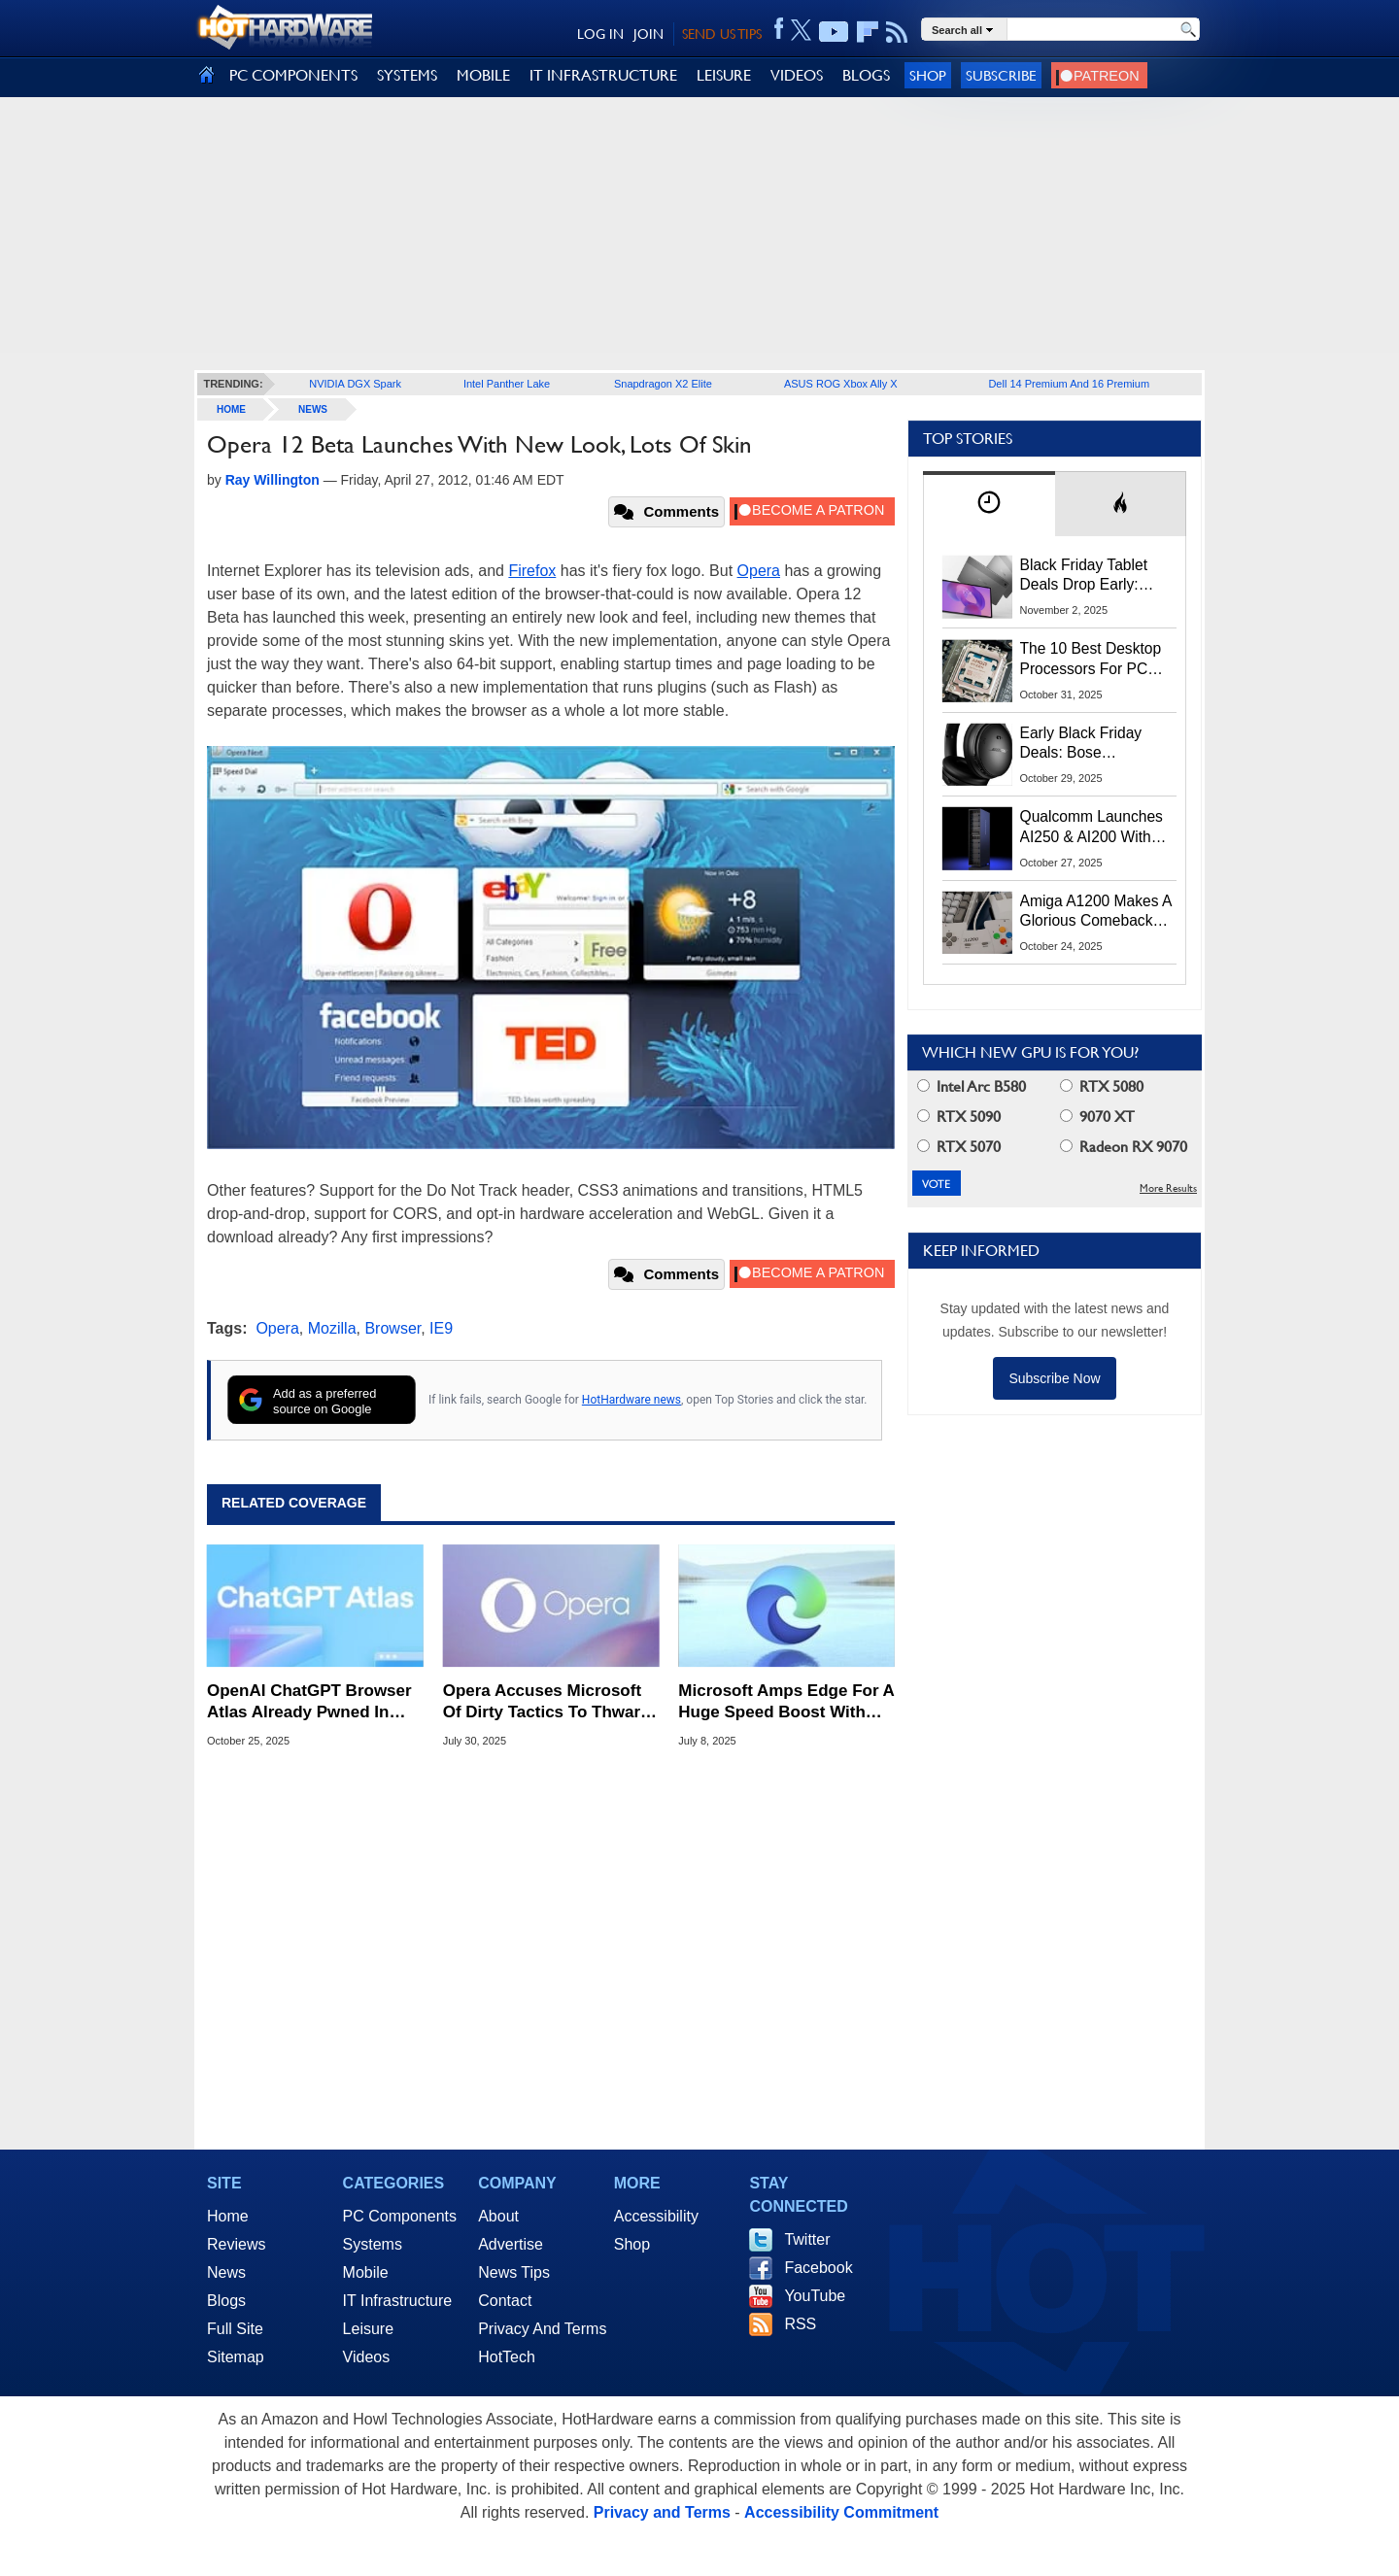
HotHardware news (631, 1400)
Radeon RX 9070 (1123, 1146)
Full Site (235, 2329)
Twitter (807, 2239)
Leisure (368, 2329)
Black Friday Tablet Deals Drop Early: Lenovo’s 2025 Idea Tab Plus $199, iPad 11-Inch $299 (1087, 576)
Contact (504, 2300)
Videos (367, 2357)
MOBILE (483, 75)
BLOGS (866, 75)
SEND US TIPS (722, 34)
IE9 (441, 1328)
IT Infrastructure (398, 2300)
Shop (927, 75)
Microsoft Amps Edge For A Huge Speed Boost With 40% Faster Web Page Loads (786, 1702)
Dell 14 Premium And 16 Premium (1068, 384)
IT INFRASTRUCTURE (603, 75)
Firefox (532, 570)
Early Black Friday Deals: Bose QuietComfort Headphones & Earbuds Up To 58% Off (1087, 744)
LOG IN (600, 34)
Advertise (510, 2244)
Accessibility (656, 2216)
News (312, 409)
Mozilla (332, 1328)
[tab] (989, 503)
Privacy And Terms (542, 2329)
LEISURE (724, 75)
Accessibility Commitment (841, 2512)
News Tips (514, 2272)
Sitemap (235, 2357)
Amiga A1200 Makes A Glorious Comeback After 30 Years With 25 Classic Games (1096, 912)
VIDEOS (796, 75)
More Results (1168, 1188)
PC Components (400, 2216)
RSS (800, 2324)
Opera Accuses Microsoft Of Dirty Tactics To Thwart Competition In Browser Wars (544, 1702)
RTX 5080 (1101, 1086)
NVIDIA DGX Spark (355, 384)
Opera (758, 570)
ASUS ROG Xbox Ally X (841, 384)
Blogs (226, 2300)
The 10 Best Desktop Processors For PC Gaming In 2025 (1091, 659)
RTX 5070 (959, 1146)
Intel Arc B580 (971, 1086)
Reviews (236, 2244)
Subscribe (1001, 75)
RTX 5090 (959, 1116)
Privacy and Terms (662, 2512)
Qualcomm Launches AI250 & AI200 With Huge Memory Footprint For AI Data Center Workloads (1091, 827)
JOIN (648, 34)
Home (228, 2216)
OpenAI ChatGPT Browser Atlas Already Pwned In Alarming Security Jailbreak (309, 1702)
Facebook (818, 2267)
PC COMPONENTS (293, 75)
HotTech (506, 2357)
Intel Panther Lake (506, 384)
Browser (392, 1328)
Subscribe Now (1054, 1378)
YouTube (814, 2296)
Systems (372, 2244)
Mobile (366, 2272)
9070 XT (1097, 1116)
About (498, 2216)
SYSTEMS (407, 75)
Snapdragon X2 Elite (663, 384)
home (231, 409)
